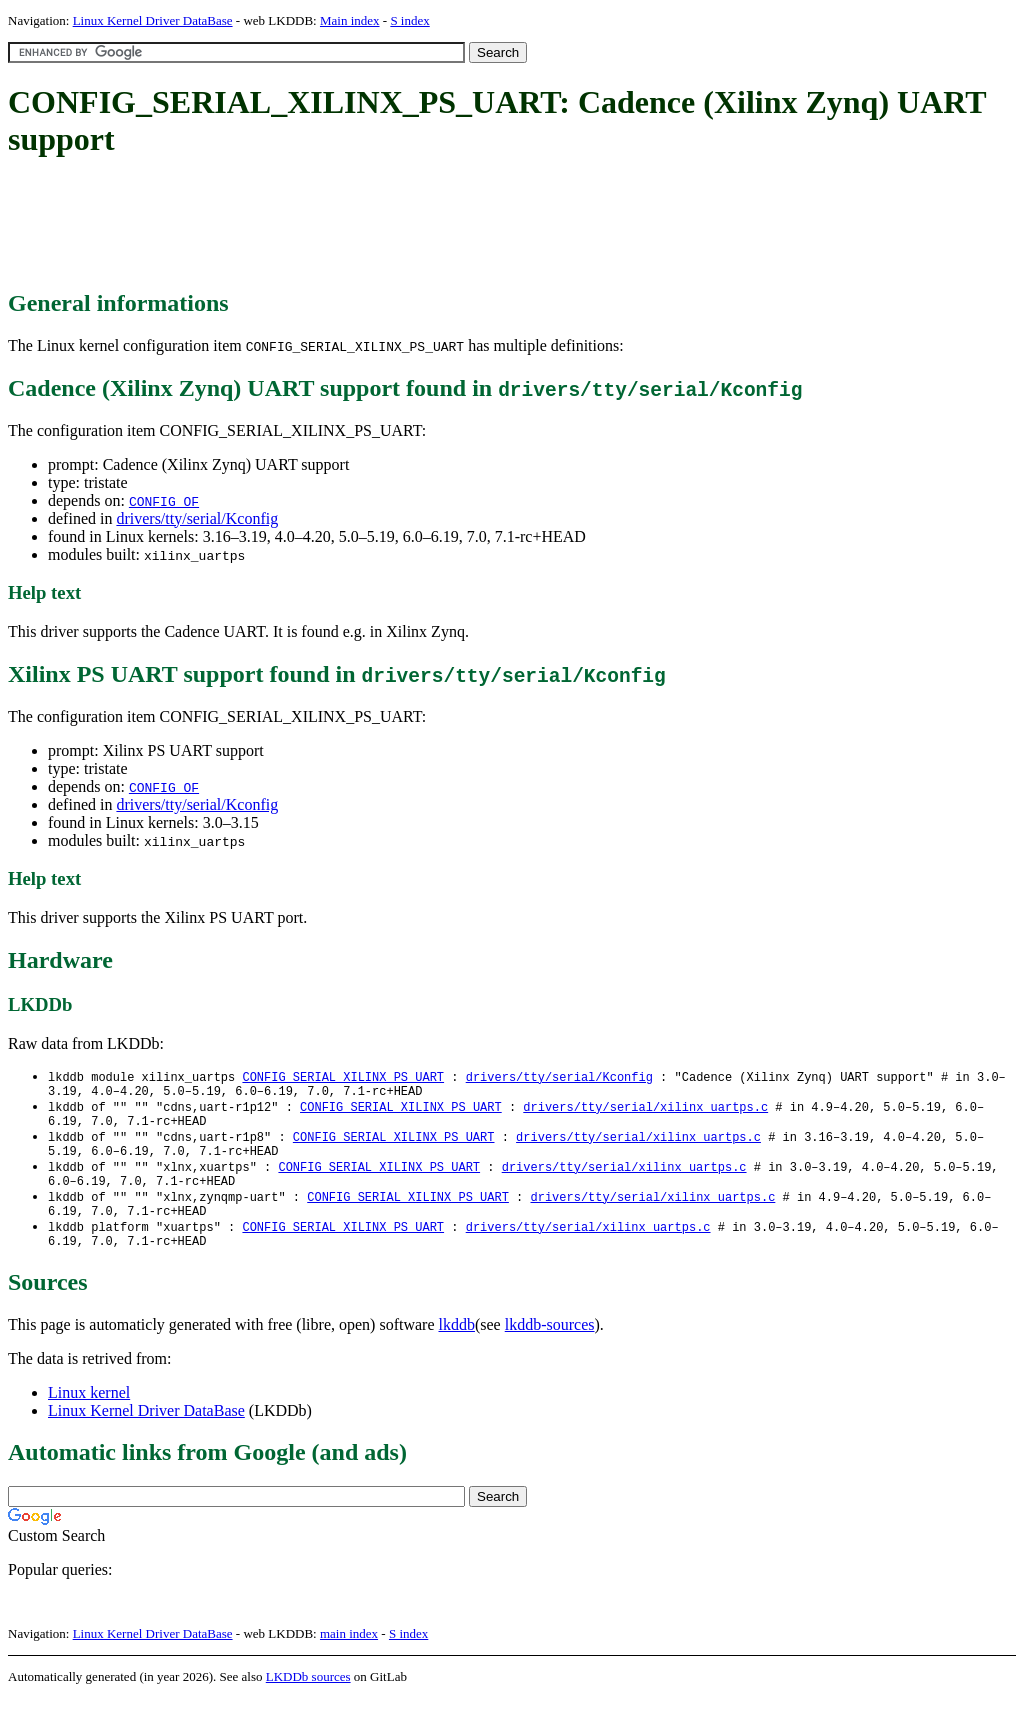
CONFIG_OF (164, 501)
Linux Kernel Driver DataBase (153, 20)
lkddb (457, 1348)
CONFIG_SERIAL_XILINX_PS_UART (343, 1077)
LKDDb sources (308, 1700)
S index (409, 20)
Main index (350, 20)
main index (349, 1657)
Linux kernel (89, 1416)
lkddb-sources (550, 1348)
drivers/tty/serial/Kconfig (197, 518)
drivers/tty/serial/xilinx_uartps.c (645, 1111)
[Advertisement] (372, 225)
